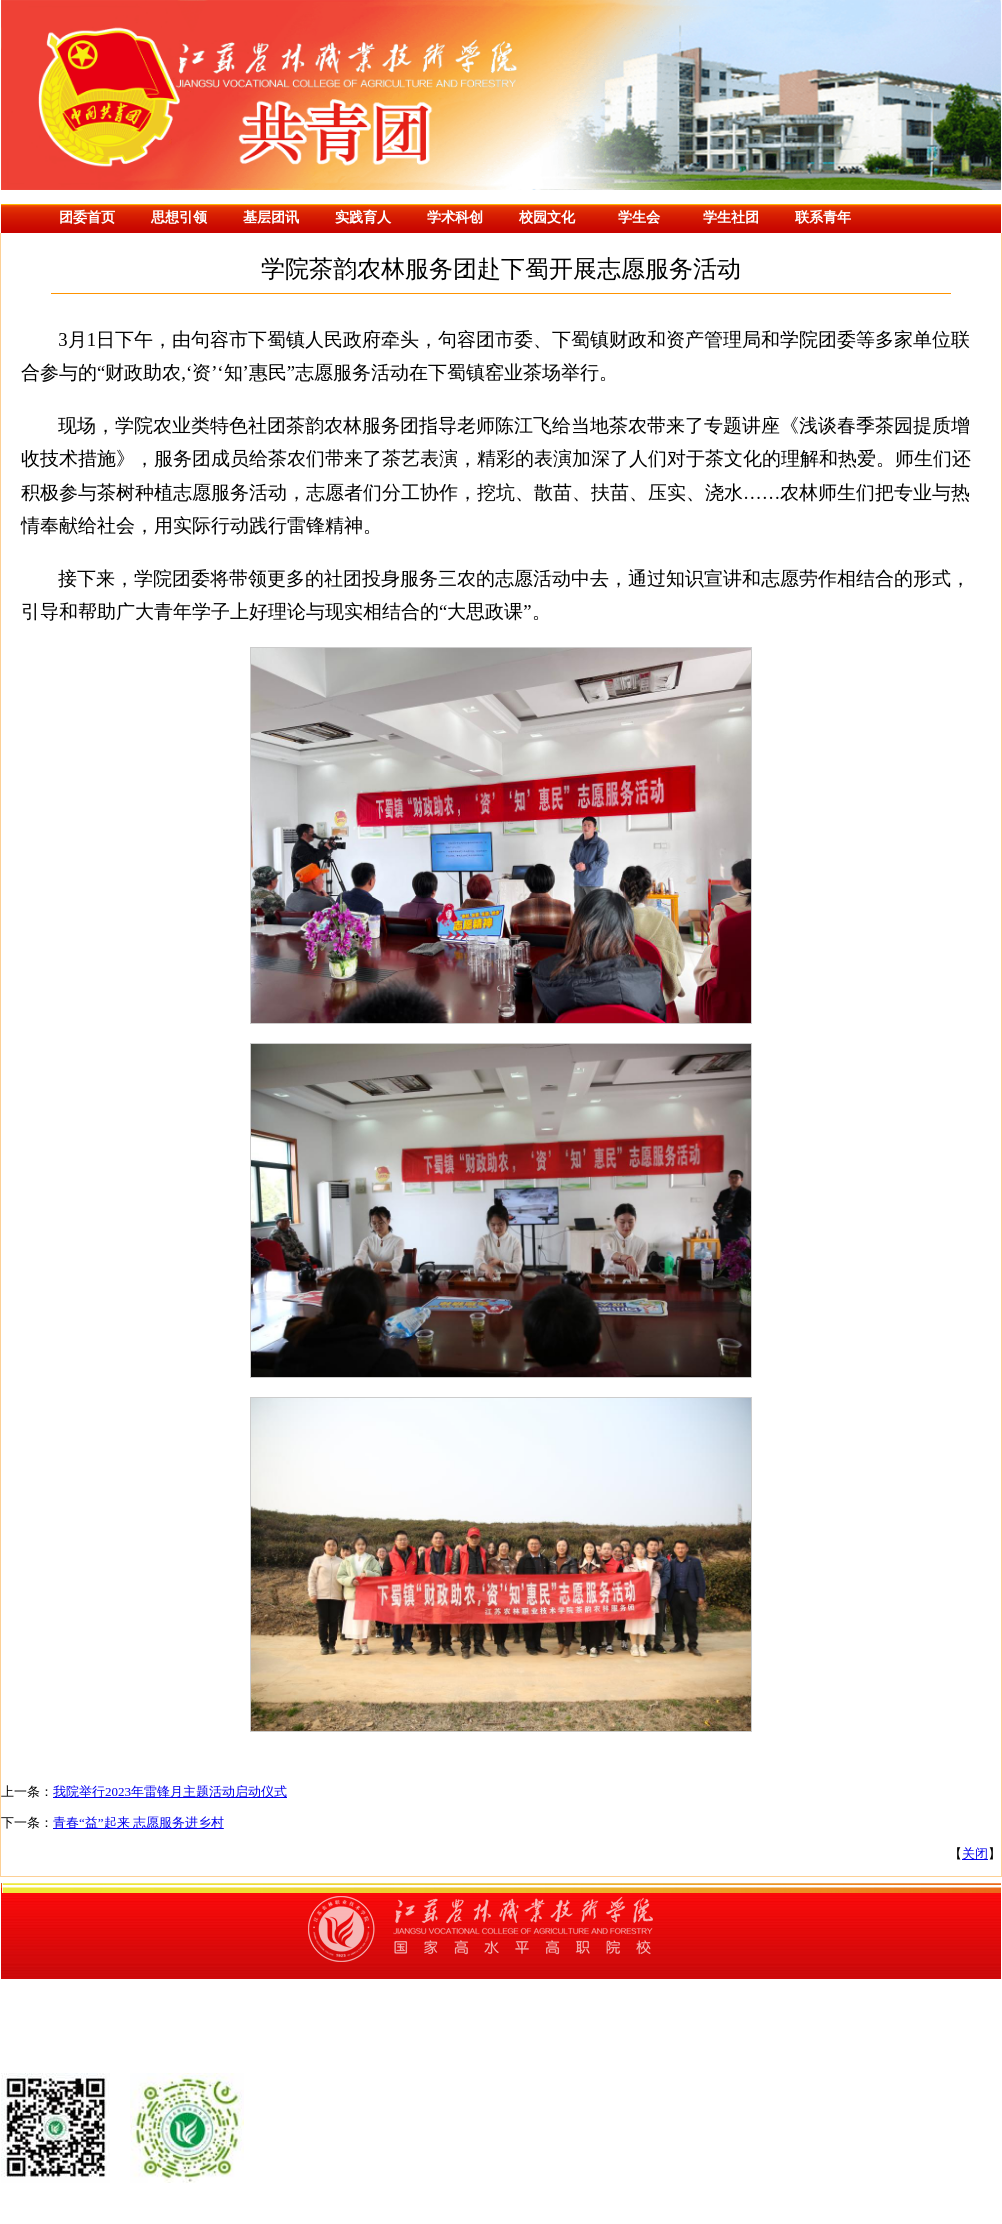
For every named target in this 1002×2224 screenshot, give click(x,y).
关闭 (975, 1853)
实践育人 (363, 217)
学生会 (639, 217)
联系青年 (823, 217)
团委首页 (87, 217)
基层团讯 (271, 217)
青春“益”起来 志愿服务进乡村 (138, 1822)
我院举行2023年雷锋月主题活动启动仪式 (170, 1791)
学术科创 (455, 217)
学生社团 (731, 217)
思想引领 (179, 217)
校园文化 (547, 217)
